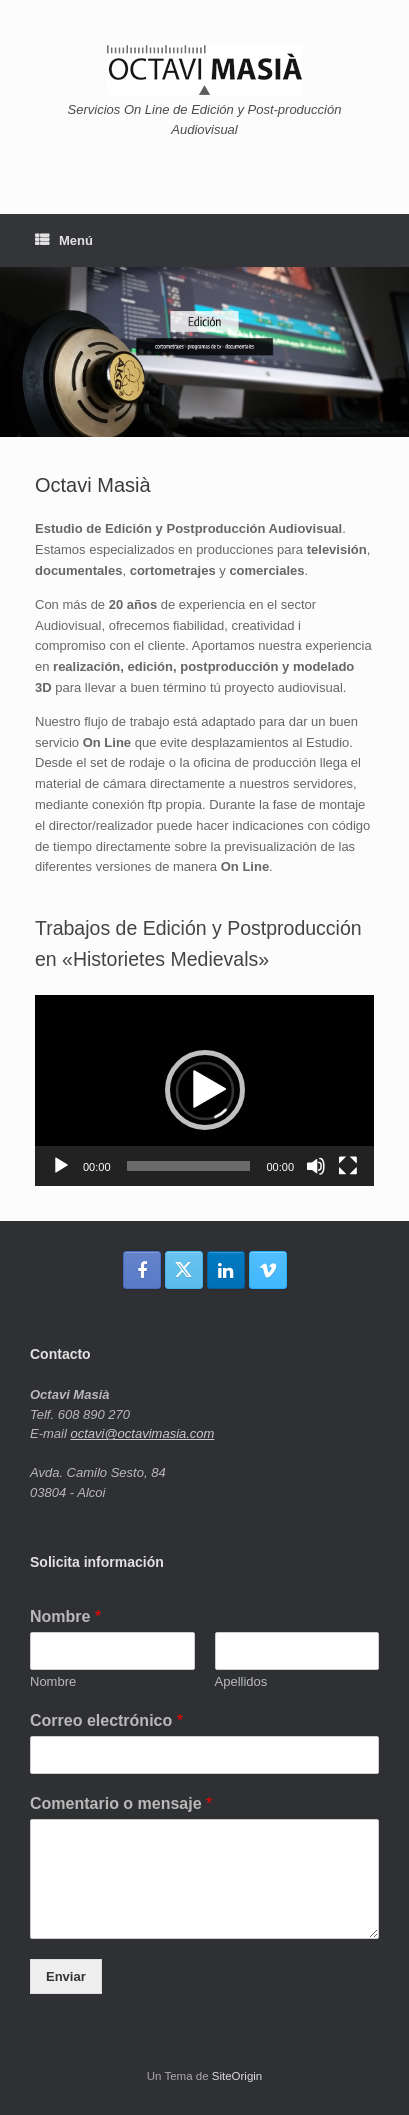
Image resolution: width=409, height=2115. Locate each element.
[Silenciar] (316, 1166)
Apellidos (241, 1681)
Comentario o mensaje (121, 1803)
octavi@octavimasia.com (142, 1433)
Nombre (65, 1616)
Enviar (66, 1976)
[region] (204, 352)
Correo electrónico (106, 1720)
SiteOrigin (237, 2076)
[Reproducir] (61, 1166)
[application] (204, 1090)
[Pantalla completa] (348, 1166)
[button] (205, 1090)
